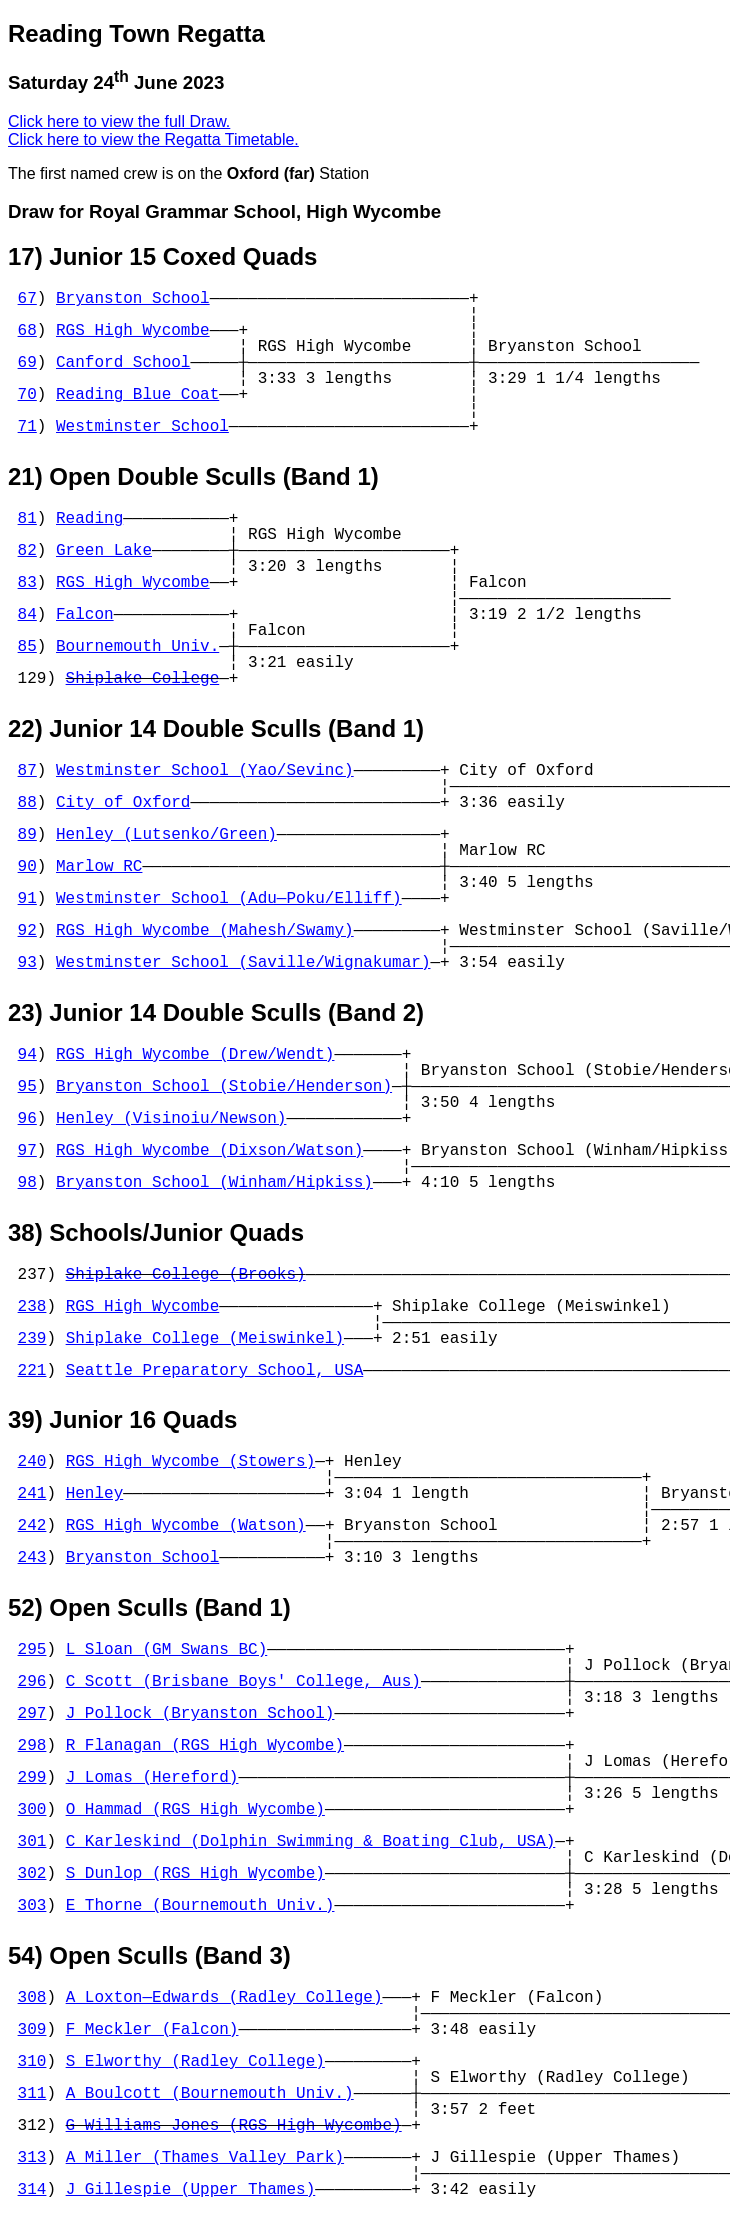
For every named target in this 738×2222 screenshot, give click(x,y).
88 (27, 803)
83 (27, 583)
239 (32, 1339)
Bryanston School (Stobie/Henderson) (224, 1087)
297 (32, 1714)
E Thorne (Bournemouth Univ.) (200, 1906)
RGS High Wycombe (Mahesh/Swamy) (205, 931)
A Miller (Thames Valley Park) (205, 2158)
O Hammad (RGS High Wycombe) (195, 1810)
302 (32, 1874)
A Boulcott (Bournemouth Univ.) (210, 2094)
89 (27, 835)
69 (27, 363)
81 (27, 519)
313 (32, 2158)
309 (32, 2030)
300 (32, 1810)
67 (27, 299)
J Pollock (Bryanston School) (200, 1714)
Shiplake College (143, 679)
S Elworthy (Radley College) (195, 2062)
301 (32, 1842)
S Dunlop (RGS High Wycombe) (195, 1874)
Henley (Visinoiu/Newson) (171, 1119)
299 (32, 1778)
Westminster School (142, 427)
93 (27, 963)
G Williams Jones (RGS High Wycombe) (234, 2126)
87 (27, 771)
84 (27, 615)
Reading (89, 519)
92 (27, 931)
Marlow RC (99, 867)
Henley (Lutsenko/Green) (166, 835)
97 (27, 1151)
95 (27, 1087)
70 (27, 395)
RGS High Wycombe (133, 331)
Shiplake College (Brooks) (186, 1275)
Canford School (123, 363)
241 (32, 1494)
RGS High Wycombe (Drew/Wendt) (195, 1055)
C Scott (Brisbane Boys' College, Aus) (243, 1682)
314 (32, 2190)
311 (32, 2094)
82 (27, 551)
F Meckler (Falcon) (152, 2030)
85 (27, 647)
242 (32, 1526)
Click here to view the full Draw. (119, 121)
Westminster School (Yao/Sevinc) (205, 771)
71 (27, 427)
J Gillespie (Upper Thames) (191, 2190)
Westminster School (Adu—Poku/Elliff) (229, 899)
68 (27, 331)
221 (32, 1371)
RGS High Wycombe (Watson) (186, 1526)
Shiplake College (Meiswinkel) (205, 1339)
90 (27, 867)
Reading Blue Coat (137, 395)
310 (32, 2062)
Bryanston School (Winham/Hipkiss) (214, 1183)
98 (27, 1183)
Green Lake (104, 551)
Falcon (85, 615)
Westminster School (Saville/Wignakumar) (243, 963)
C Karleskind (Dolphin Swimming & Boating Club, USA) (311, 1842)
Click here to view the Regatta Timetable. (153, 139)
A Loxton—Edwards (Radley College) (224, 1998)
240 (32, 1462)
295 (32, 1650)
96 (27, 1119)
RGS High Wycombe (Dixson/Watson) (209, 1151)
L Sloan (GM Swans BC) (167, 1650)
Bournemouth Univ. (137, 647)
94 (27, 1055)
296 (32, 1682)
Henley (95, 1494)
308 (32, 1998)
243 (32, 1558)
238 (32, 1307)
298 (32, 1746)
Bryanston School (133, 299)
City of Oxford (123, 803)
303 (32, 1906)
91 (27, 899)
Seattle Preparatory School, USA (215, 1371)
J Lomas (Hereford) (152, 1778)
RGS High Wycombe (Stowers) (191, 1462)
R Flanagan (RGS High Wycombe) (205, 1746)
